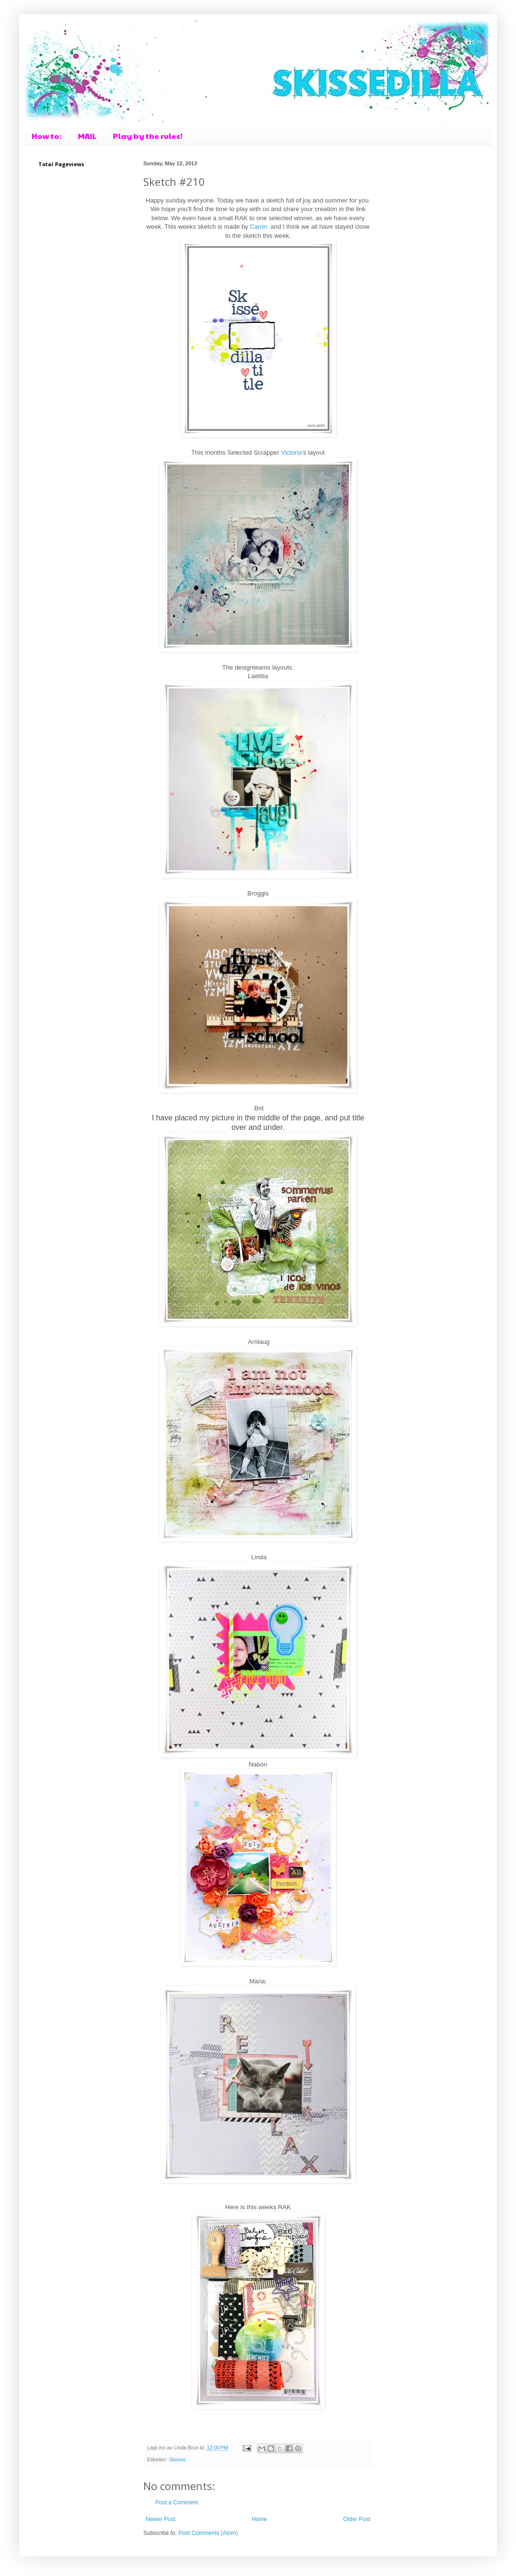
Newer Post (160, 2519)
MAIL (87, 135)
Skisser (177, 2459)
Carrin (259, 226)
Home (259, 2519)
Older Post (356, 2519)
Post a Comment (176, 2502)
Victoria (291, 452)
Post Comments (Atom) (208, 2533)
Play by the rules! (148, 135)
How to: (47, 135)
